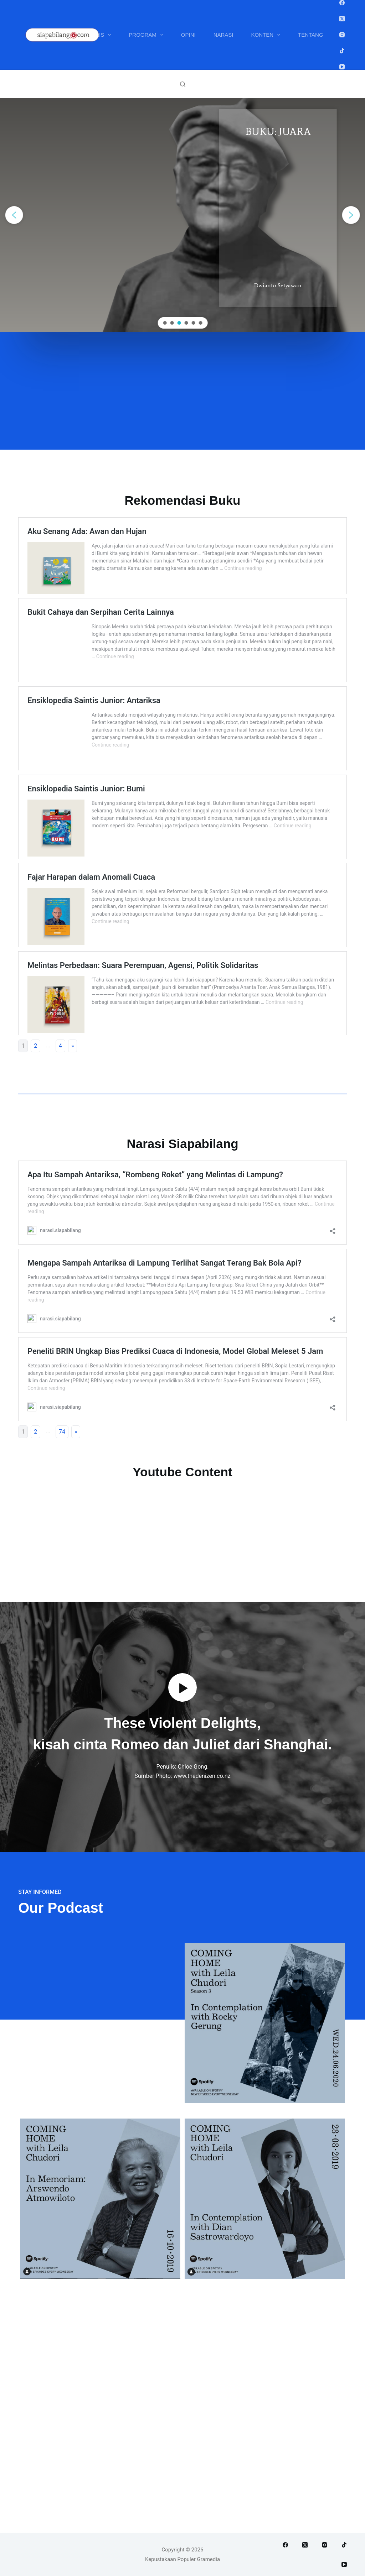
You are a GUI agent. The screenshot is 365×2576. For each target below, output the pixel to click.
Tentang (310, 35)
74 (62, 1593)
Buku (54, 35)
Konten (267, 35)
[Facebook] (342, 2)
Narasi (223, 35)
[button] (14, 215)
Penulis (97, 35)
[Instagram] (342, 34)
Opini (188, 35)
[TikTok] (342, 50)
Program (147, 35)
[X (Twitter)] (342, 18)
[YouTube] (342, 66)
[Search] (182, 84)
